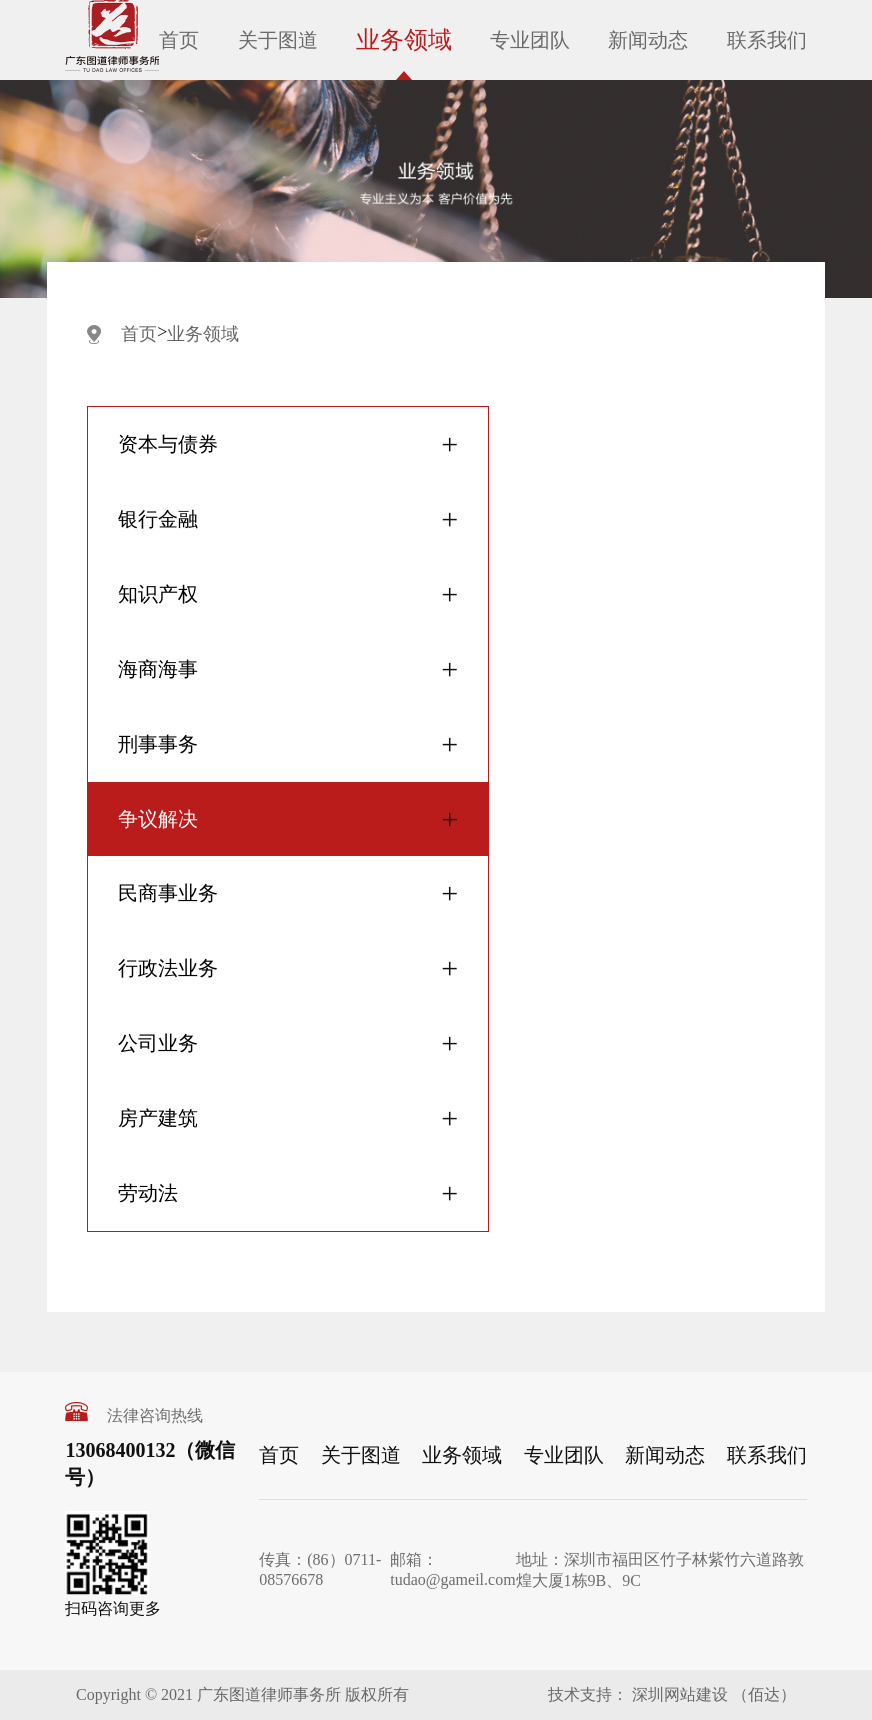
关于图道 (278, 40)
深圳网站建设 (678, 1694)
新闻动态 (648, 40)
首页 (179, 40)
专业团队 (530, 40)
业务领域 (404, 40)
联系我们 (767, 40)
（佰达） (764, 1694)
